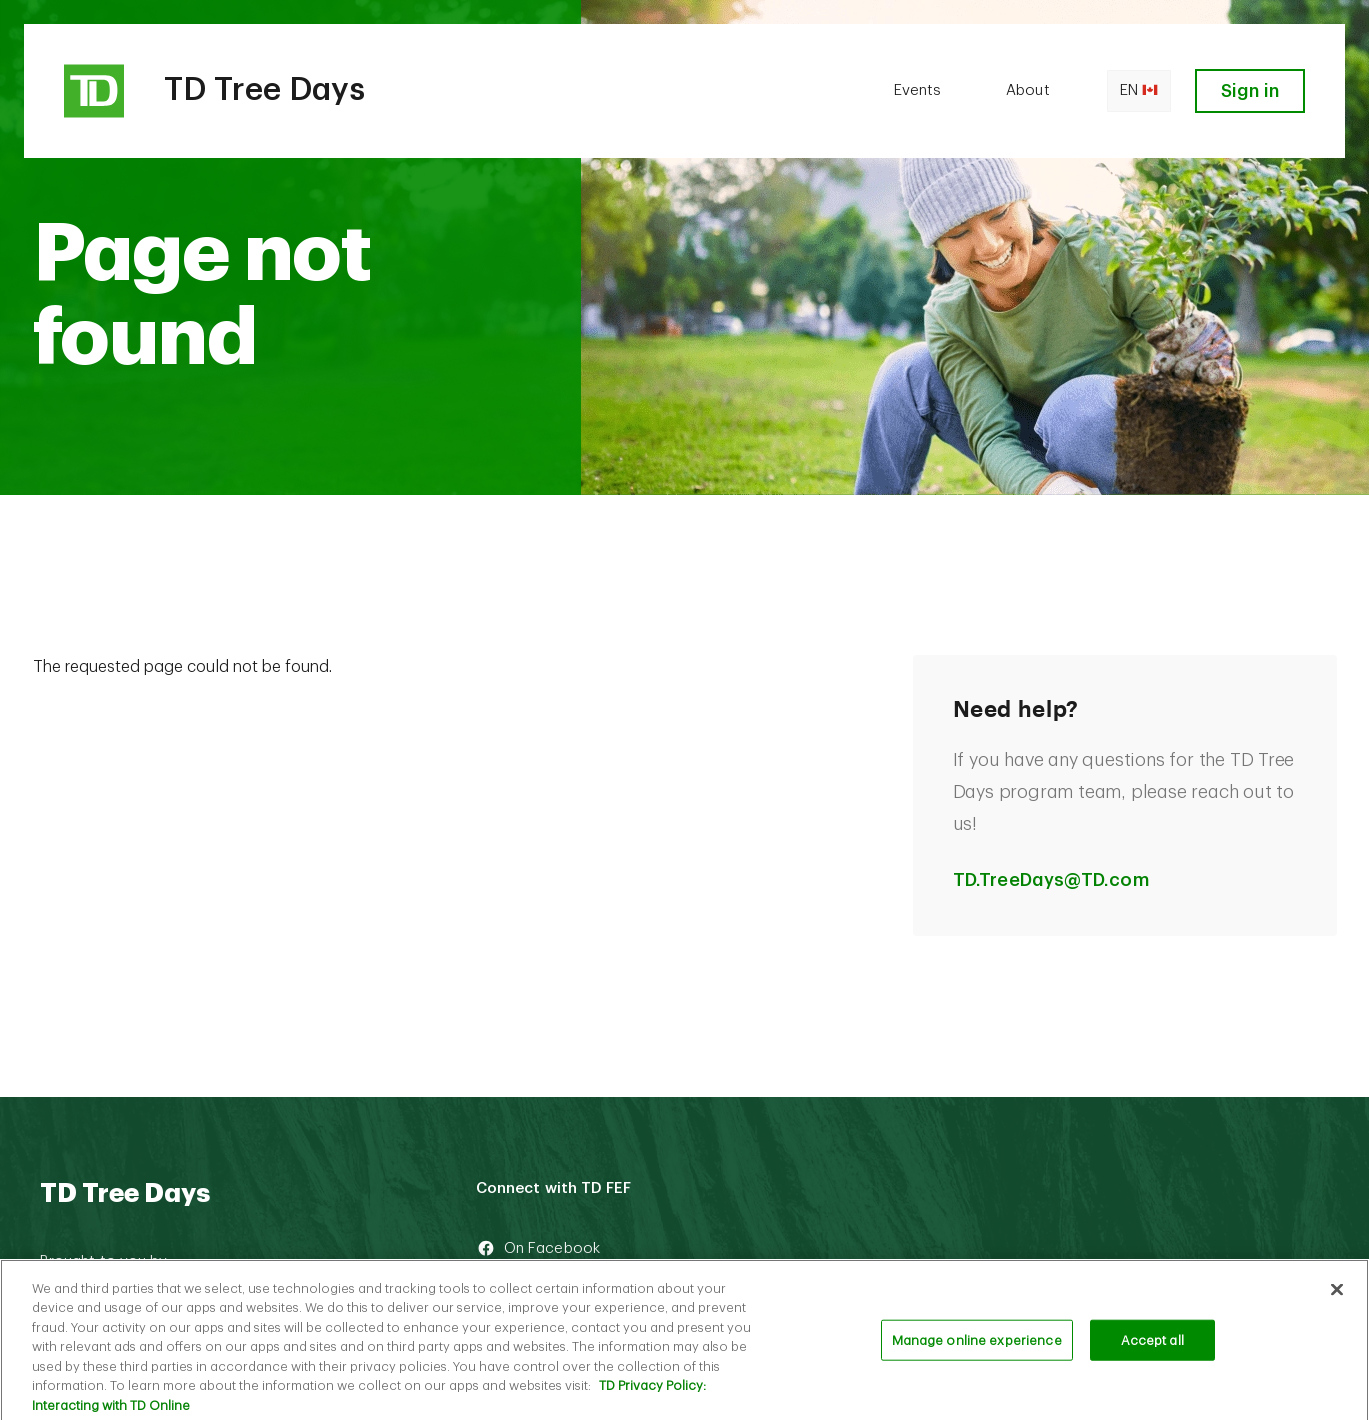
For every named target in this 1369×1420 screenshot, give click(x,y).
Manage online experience (977, 1345)
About (1027, 90)
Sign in (1250, 91)
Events (917, 90)
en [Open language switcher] (1139, 91)
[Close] (1337, 1295)
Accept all (1152, 1345)
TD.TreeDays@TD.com (1051, 880)
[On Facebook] (631, 1249)
